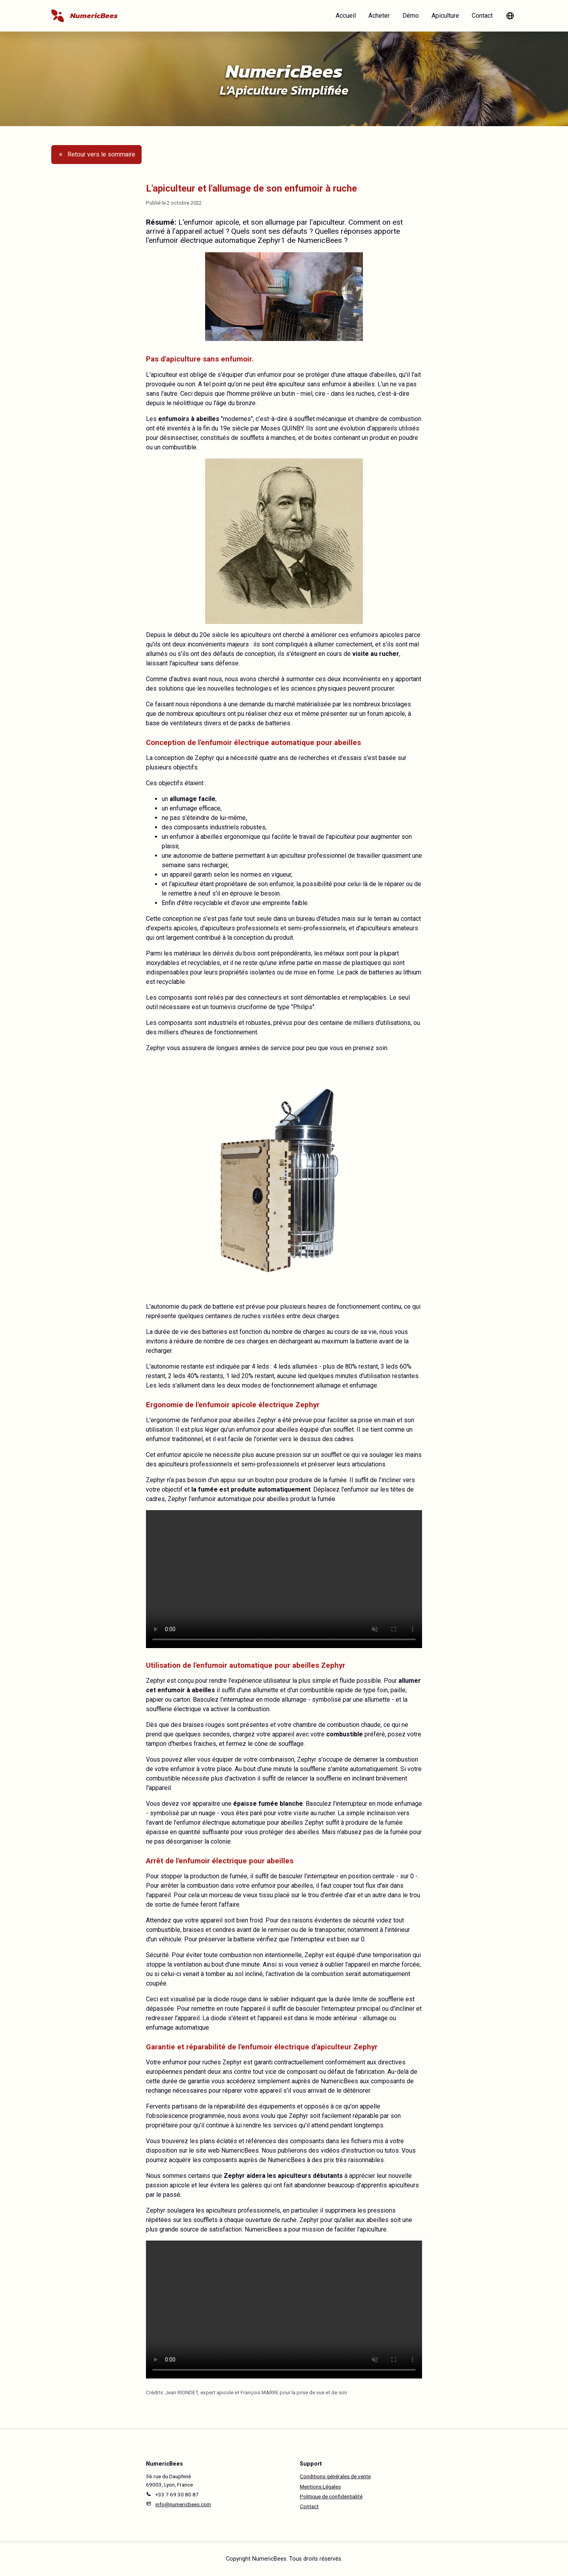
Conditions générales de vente (335, 2476)
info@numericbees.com (183, 2504)
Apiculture (445, 15)
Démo (410, 15)
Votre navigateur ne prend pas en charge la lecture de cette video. (284, 1579)
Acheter (379, 15)
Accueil (346, 15)
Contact (482, 15)
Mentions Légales (320, 2486)
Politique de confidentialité (331, 2496)
